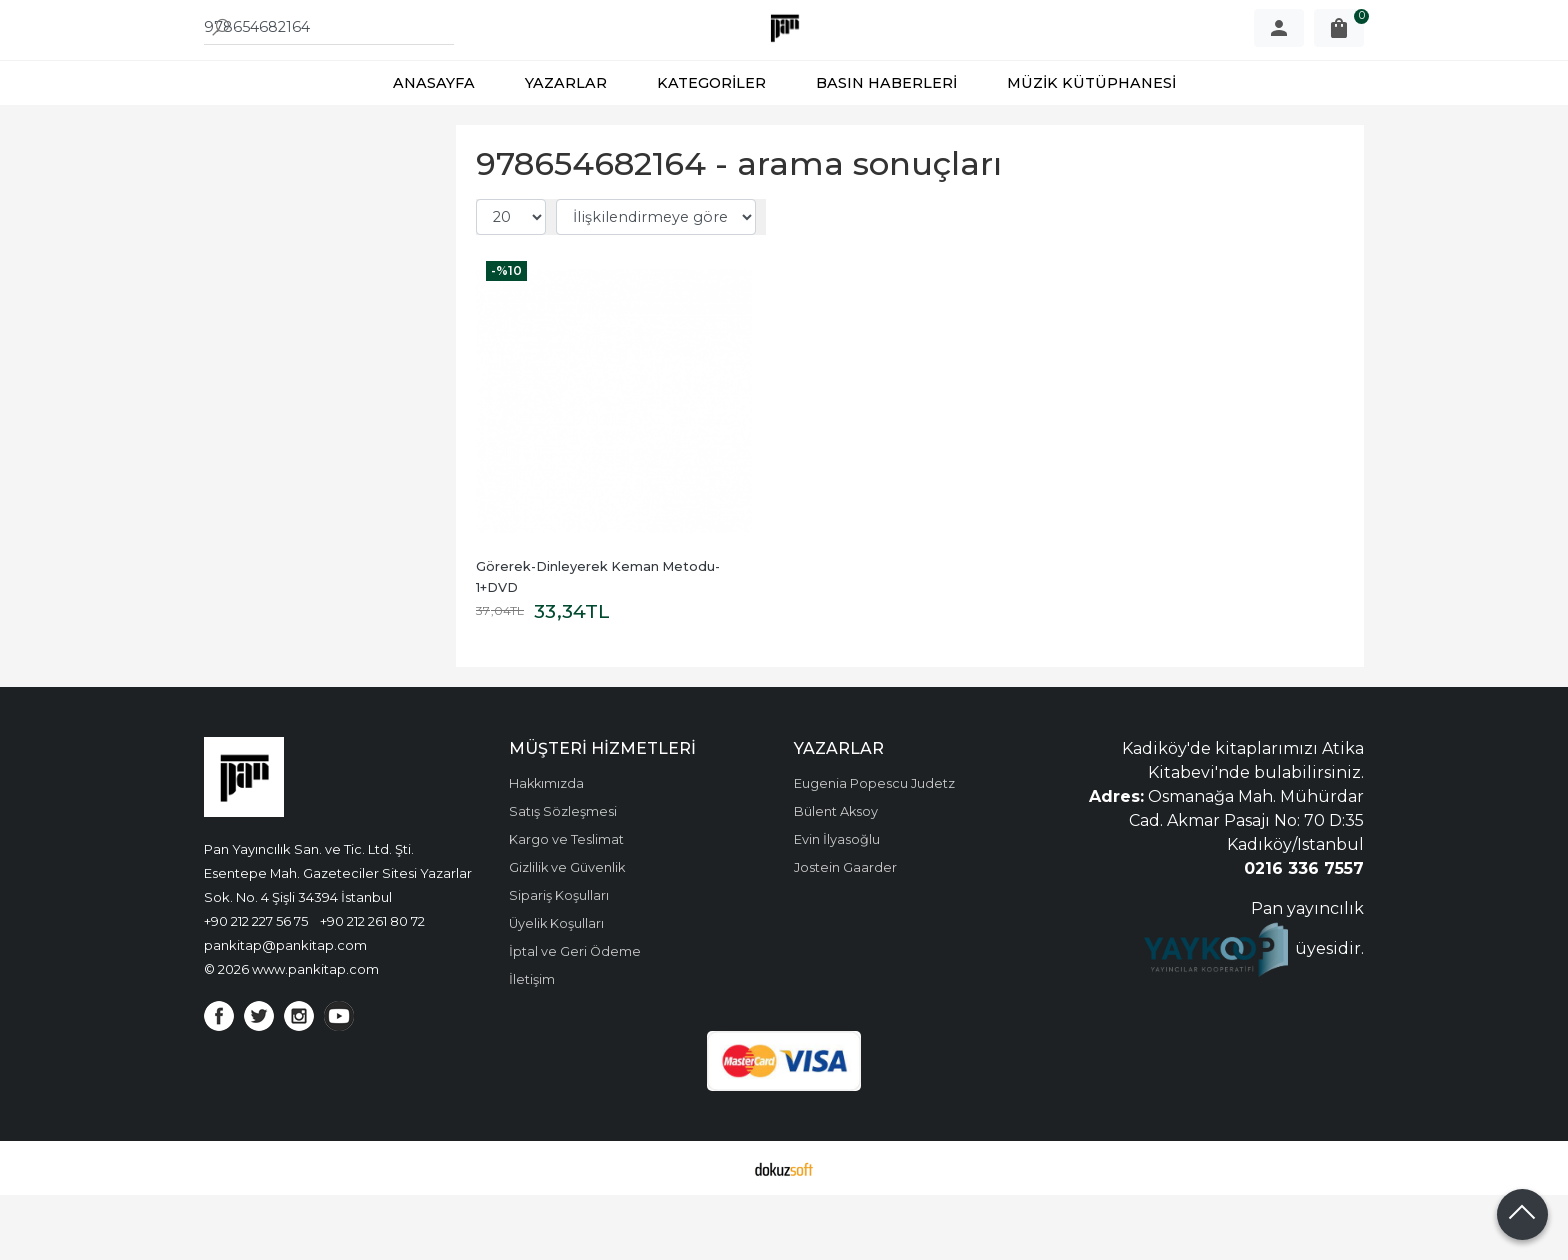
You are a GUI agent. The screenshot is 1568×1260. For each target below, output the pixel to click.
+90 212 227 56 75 (256, 986)
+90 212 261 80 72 (372, 986)
